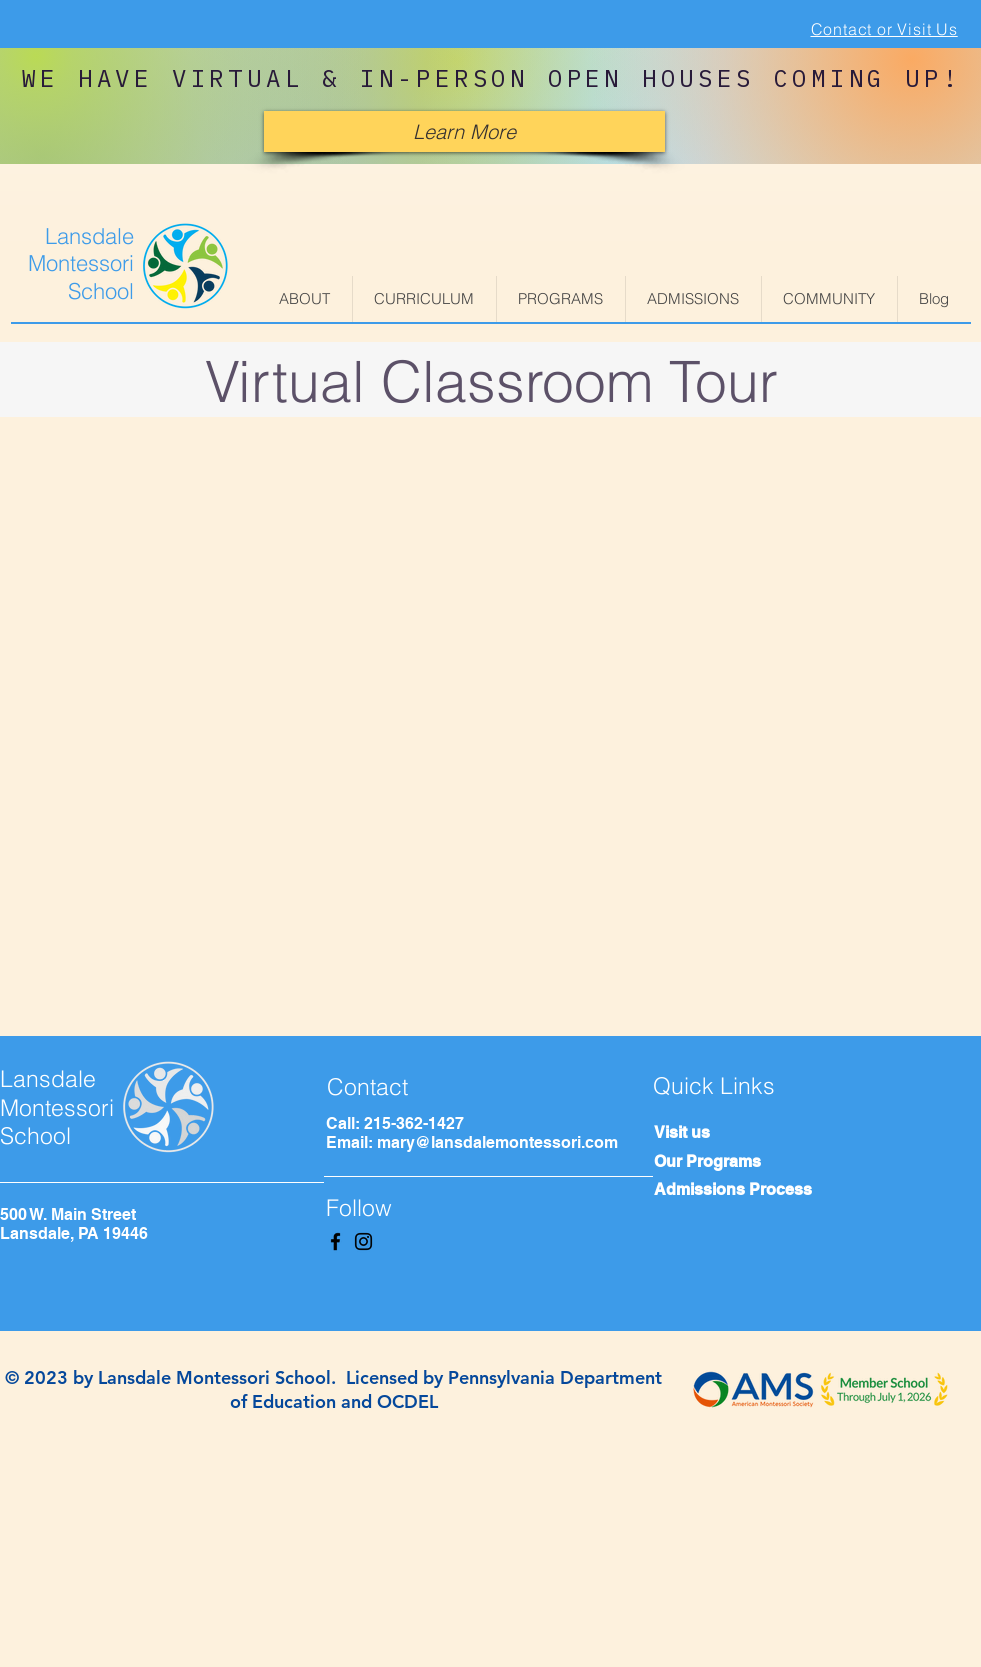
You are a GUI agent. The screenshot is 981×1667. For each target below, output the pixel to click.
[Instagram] (363, 1241)
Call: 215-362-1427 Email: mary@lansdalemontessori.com (472, 1133)
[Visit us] (746, 1132)
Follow (359, 1207)
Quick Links (714, 1085)
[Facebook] (335, 1241)
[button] (305, 299)
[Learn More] (464, 131)
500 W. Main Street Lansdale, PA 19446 (74, 1224)
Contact (367, 1086)
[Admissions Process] (765, 1189)
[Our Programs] (746, 1161)
